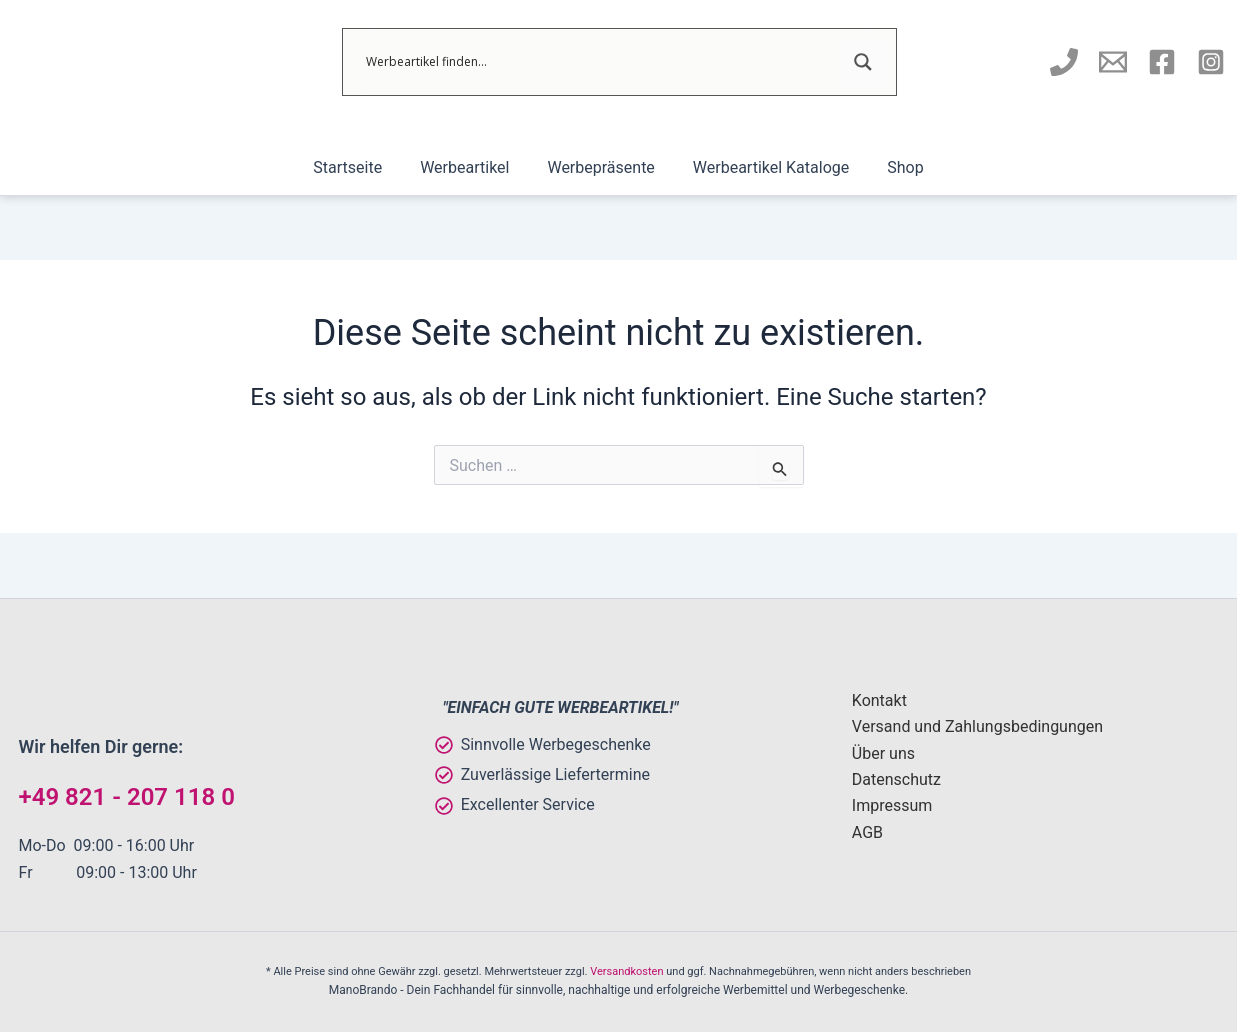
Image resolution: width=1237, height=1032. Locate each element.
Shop (893, 167)
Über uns (883, 753)
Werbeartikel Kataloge (765, 167)
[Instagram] (1211, 62)
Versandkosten (626, 971)
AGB (867, 832)
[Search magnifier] (863, 62)
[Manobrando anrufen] (1064, 62)
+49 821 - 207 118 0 (127, 797)
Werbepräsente (600, 167)
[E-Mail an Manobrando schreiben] (1113, 62)
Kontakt (879, 700)
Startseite (359, 167)
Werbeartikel (470, 167)
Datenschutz (896, 779)
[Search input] (599, 62)
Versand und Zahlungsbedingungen (977, 726)
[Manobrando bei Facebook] (1162, 62)
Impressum (892, 805)
